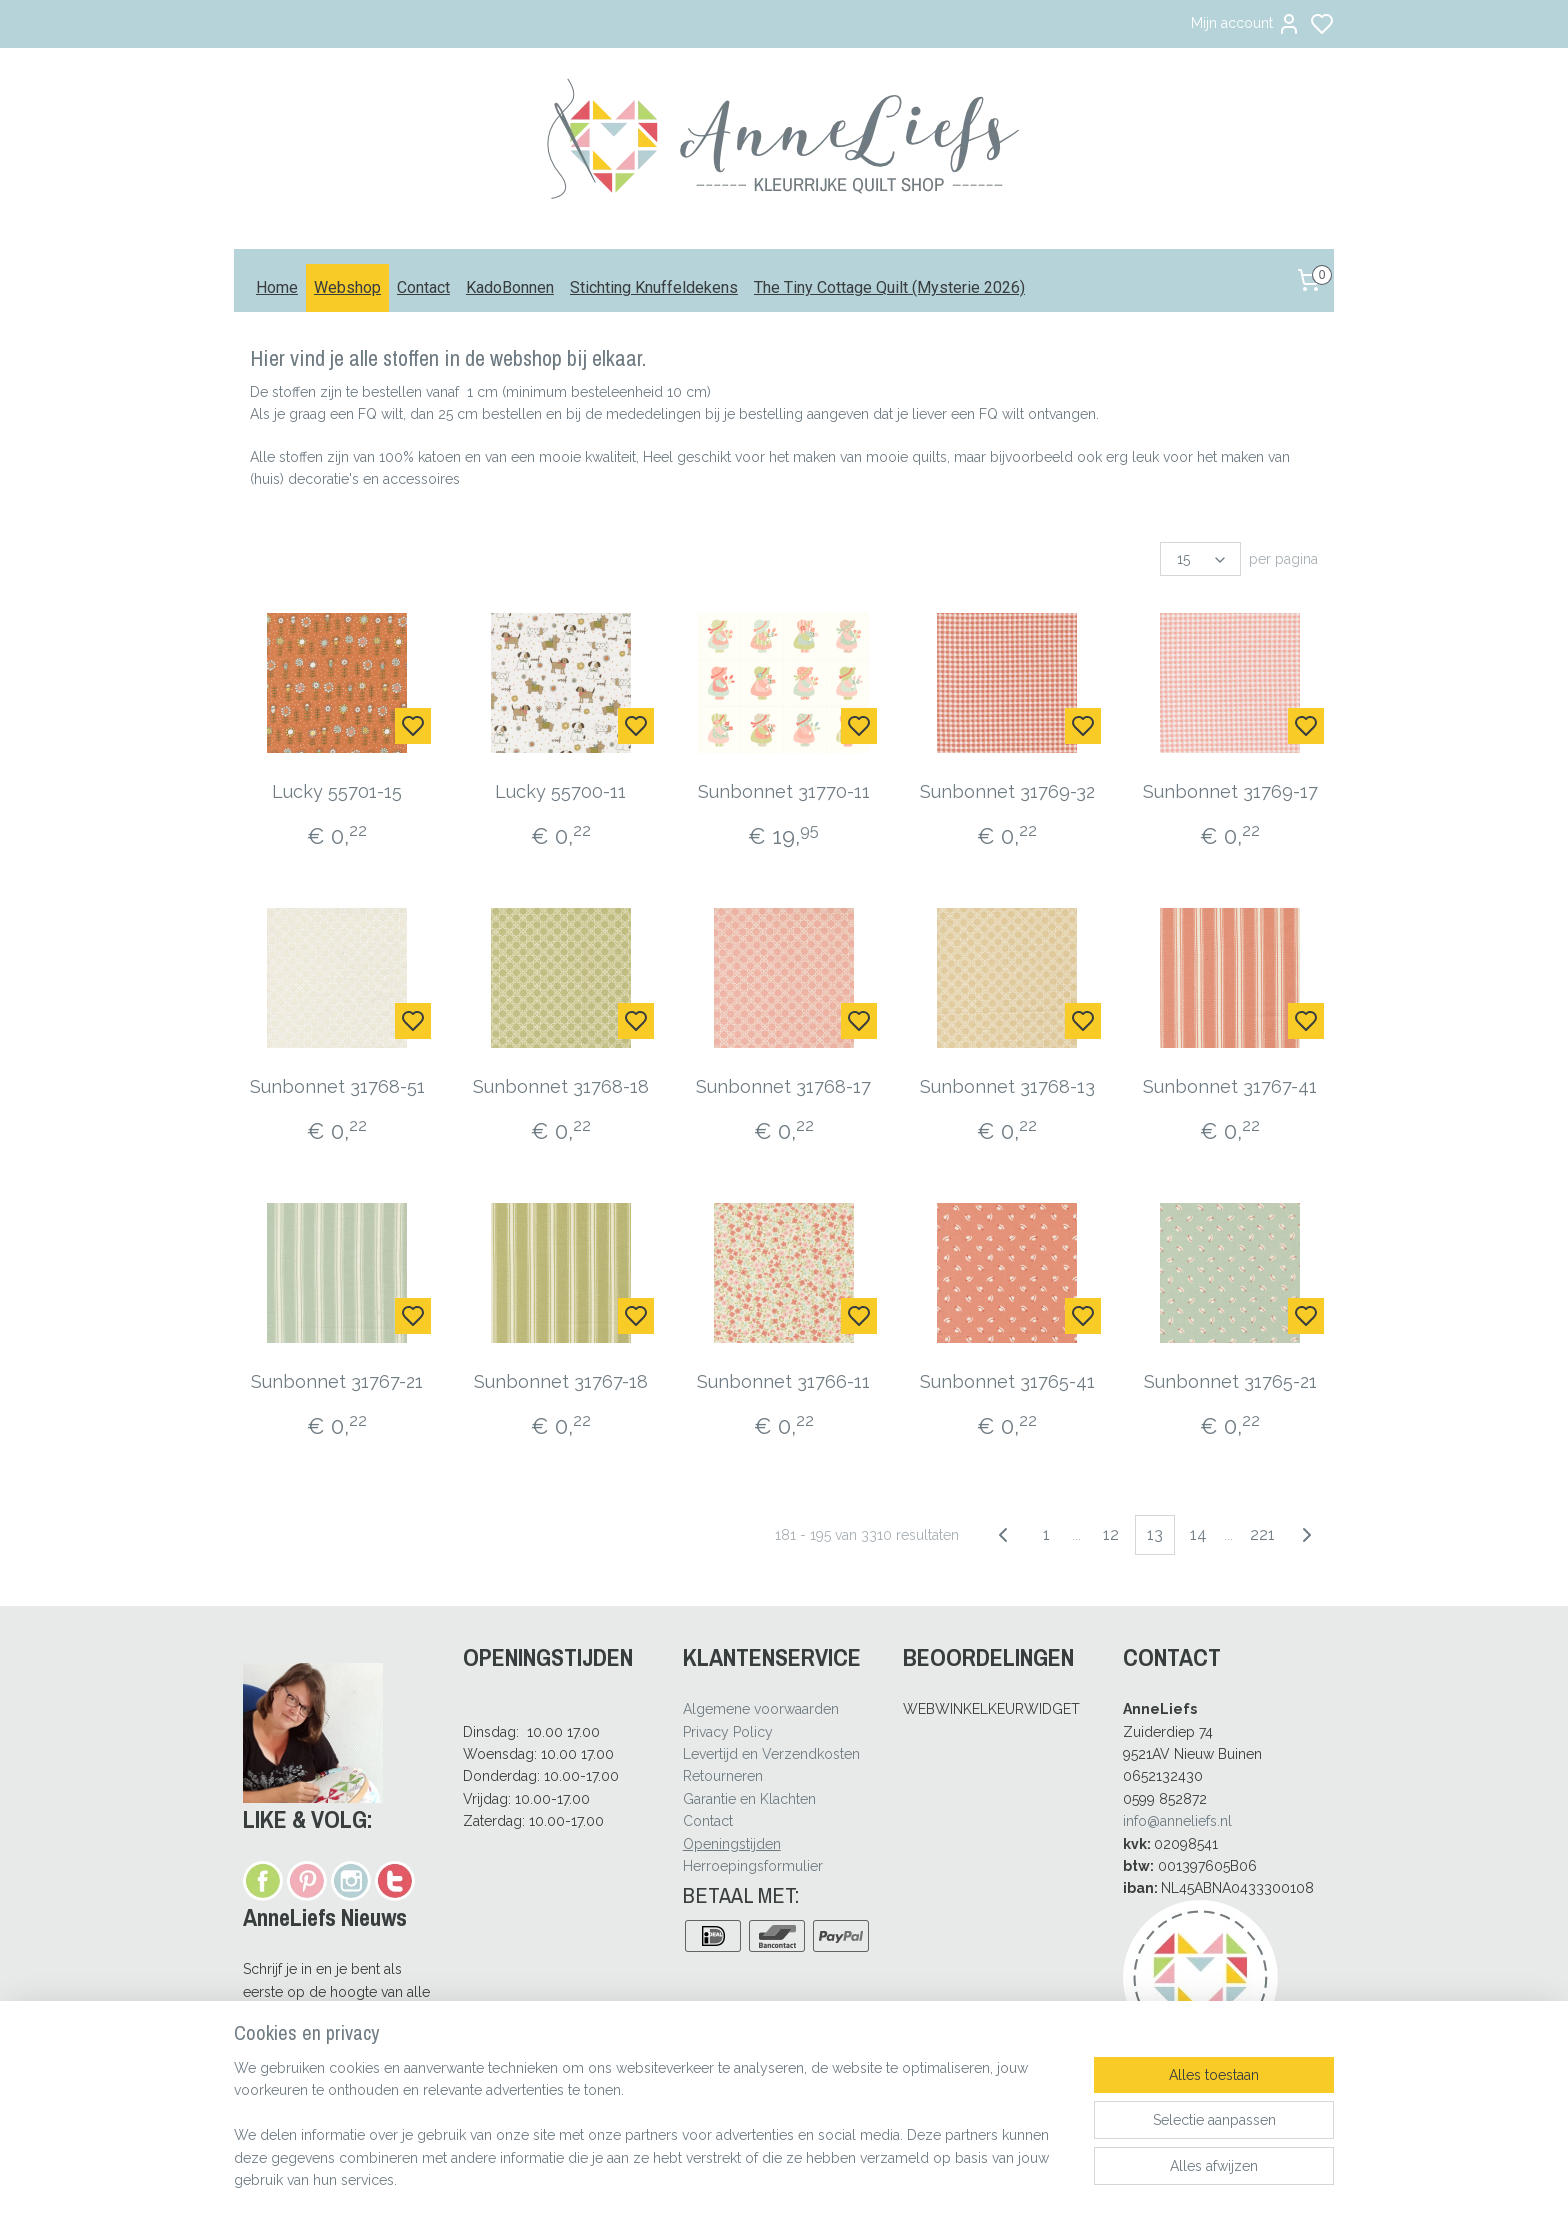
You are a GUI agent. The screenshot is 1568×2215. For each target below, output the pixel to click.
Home (277, 287)
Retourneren (723, 1776)
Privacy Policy (728, 1732)
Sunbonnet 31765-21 (1230, 1381)
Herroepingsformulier (753, 1866)
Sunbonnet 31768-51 (337, 1086)
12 (1111, 1534)
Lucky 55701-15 (338, 791)
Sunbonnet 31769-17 (1230, 791)
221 (1262, 1534)
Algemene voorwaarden (761, 1709)
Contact (423, 287)
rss (877, 2178)
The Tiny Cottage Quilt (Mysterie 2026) (889, 287)
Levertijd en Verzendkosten (771, 1754)
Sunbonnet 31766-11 (783, 1381)
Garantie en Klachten (749, 1799)
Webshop (347, 287)
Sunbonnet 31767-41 (1230, 1086)
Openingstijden (732, 1844)
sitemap (840, 2178)
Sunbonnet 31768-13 (1007, 1086)
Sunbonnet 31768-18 (561, 1086)
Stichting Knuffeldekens (654, 287)
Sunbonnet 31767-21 (338, 1381)
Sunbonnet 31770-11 (784, 791)
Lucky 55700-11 (560, 791)
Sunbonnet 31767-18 (561, 1381)
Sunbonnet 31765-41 (1007, 1381)
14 (1198, 1534)
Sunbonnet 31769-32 (1007, 791)
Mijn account (1246, 24)
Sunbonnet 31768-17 (783, 1086)
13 (1155, 1534)
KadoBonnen (510, 287)
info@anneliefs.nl (1177, 1821)
